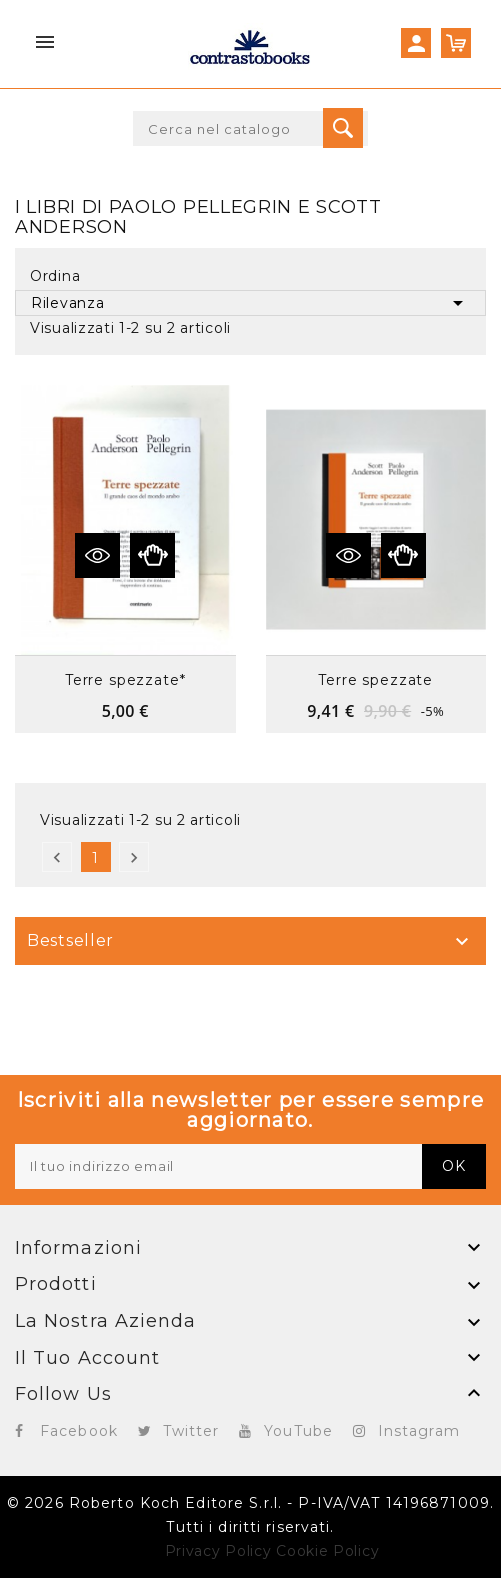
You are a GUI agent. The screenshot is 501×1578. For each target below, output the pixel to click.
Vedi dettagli (97, 555)
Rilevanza (250, 303)
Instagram (419, 1431)
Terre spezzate (375, 680)
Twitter (191, 1431)
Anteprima (152, 555)
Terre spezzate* (125, 680)
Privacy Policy (218, 1551)
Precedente (57, 857)
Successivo (134, 857)
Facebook (79, 1431)
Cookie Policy (327, 1551)
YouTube (298, 1431)
